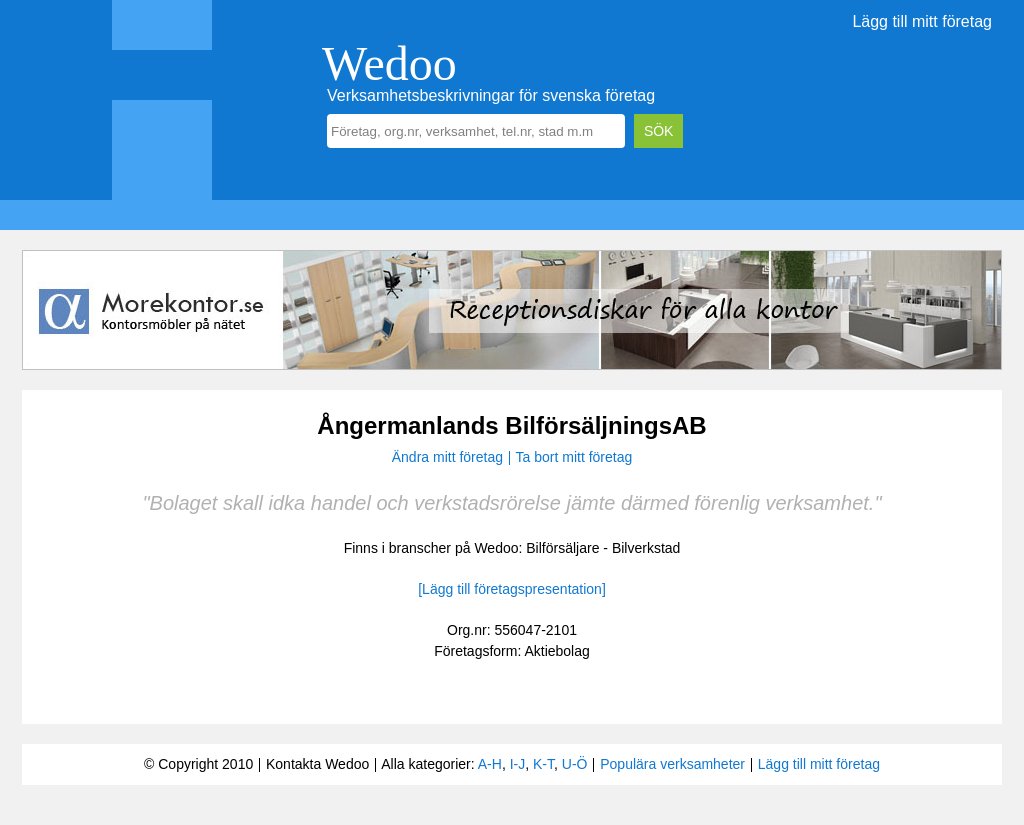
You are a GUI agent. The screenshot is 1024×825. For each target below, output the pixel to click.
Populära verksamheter (672, 764)
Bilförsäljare (562, 548)
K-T (543, 764)
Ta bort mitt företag (574, 457)
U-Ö (575, 764)
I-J (518, 764)
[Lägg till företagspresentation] (512, 589)
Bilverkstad (646, 548)
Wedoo (389, 63)
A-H (490, 764)
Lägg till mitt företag (922, 21)
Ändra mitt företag (447, 457)
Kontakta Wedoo (317, 764)
